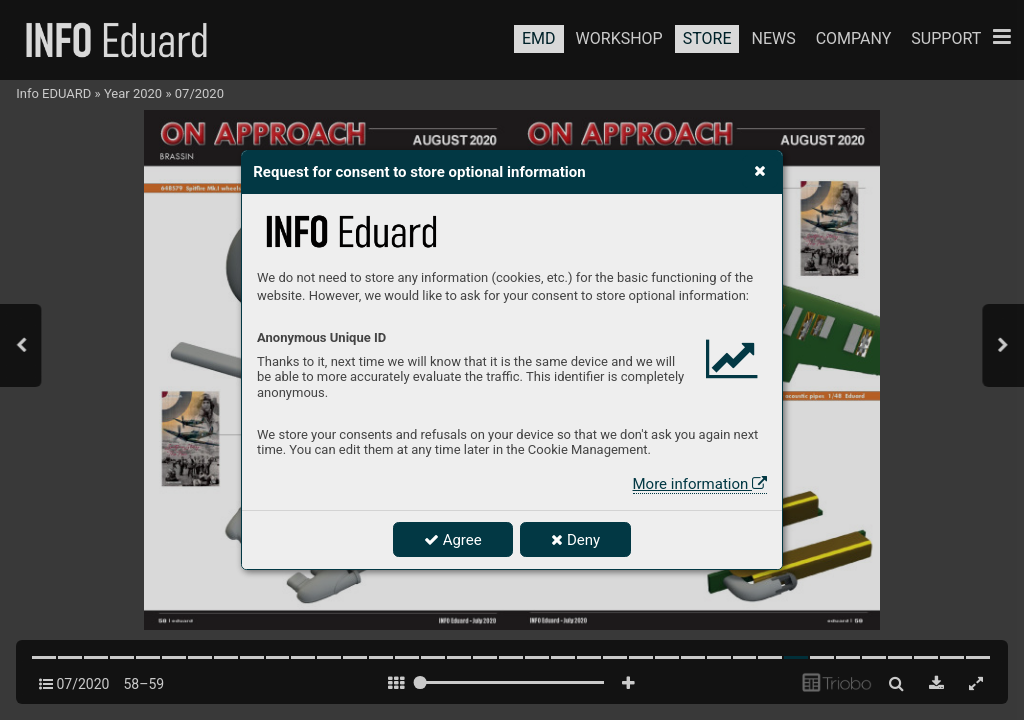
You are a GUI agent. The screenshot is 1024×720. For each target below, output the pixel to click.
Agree (453, 540)
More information (700, 484)
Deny (575, 540)
